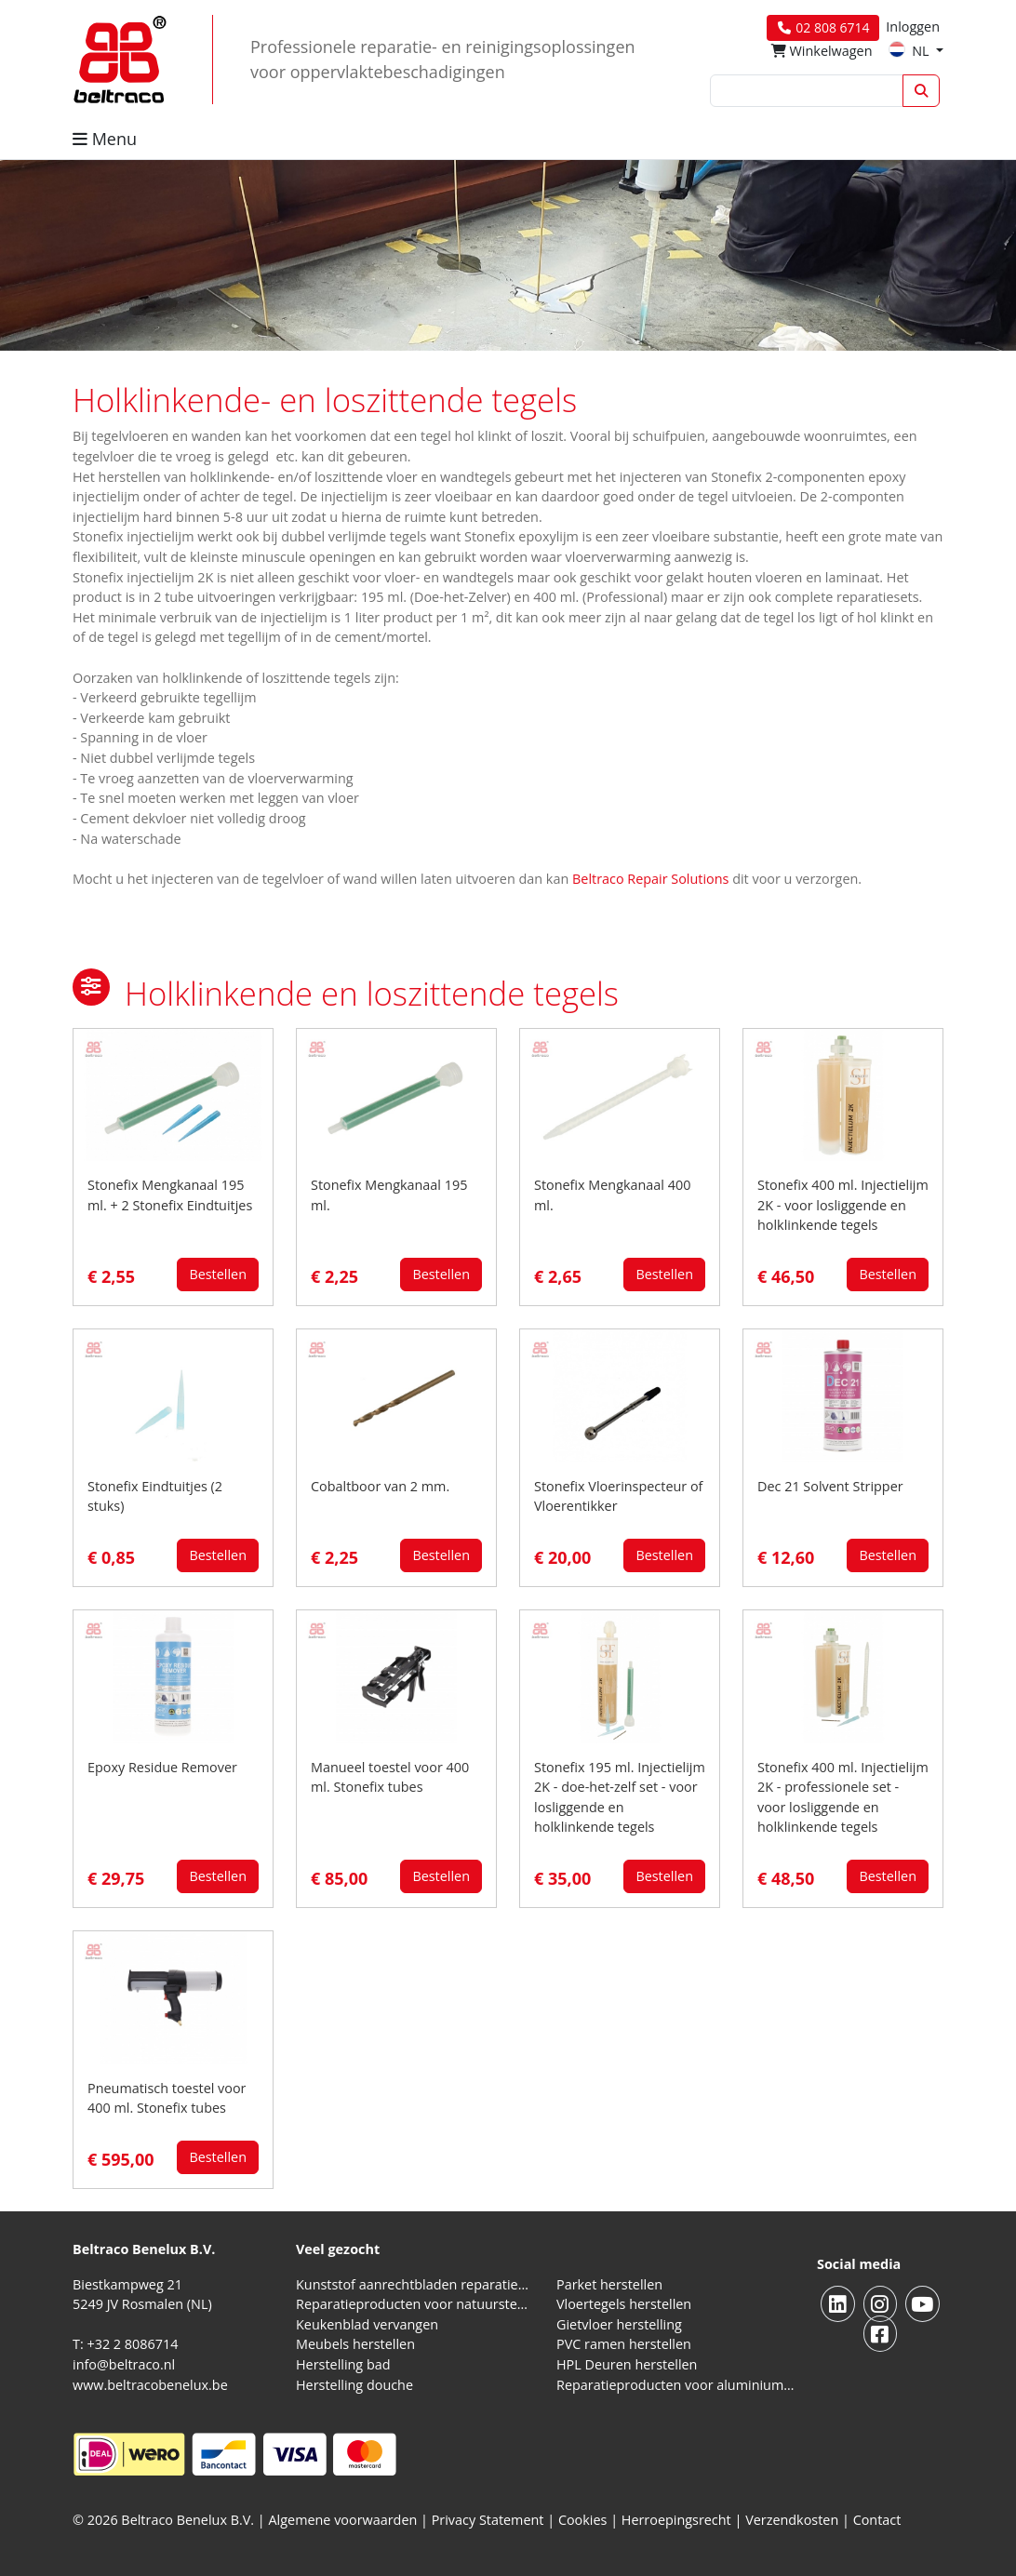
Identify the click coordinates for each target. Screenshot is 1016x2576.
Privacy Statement (488, 2520)
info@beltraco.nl (124, 2364)
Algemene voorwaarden (343, 2520)
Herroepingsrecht (678, 2520)
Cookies (583, 2520)
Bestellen (218, 1274)
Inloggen (913, 26)
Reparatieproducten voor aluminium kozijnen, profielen (675, 2385)
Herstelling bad (343, 2364)
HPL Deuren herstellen (626, 2364)
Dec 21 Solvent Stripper (830, 1486)
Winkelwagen (822, 51)
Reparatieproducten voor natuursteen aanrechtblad (415, 2304)
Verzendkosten (791, 2520)
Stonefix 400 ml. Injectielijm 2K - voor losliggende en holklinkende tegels (843, 1205)
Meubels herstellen (355, 2344)
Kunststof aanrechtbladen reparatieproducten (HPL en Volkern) (415, 2284)
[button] (91, 987)
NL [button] (910, 51)
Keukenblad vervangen (367, 2324)
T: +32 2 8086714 (125, 2344)
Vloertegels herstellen (623, 2304)
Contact (877, 2520)
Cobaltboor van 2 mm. (380, 1486)
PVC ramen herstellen (623, 2344)
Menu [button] (105, 138)
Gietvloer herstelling (619, 2324)
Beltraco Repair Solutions (652, 879)
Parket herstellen (609, 2284)
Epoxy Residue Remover (162, 1767)
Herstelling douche (354, 2385)
